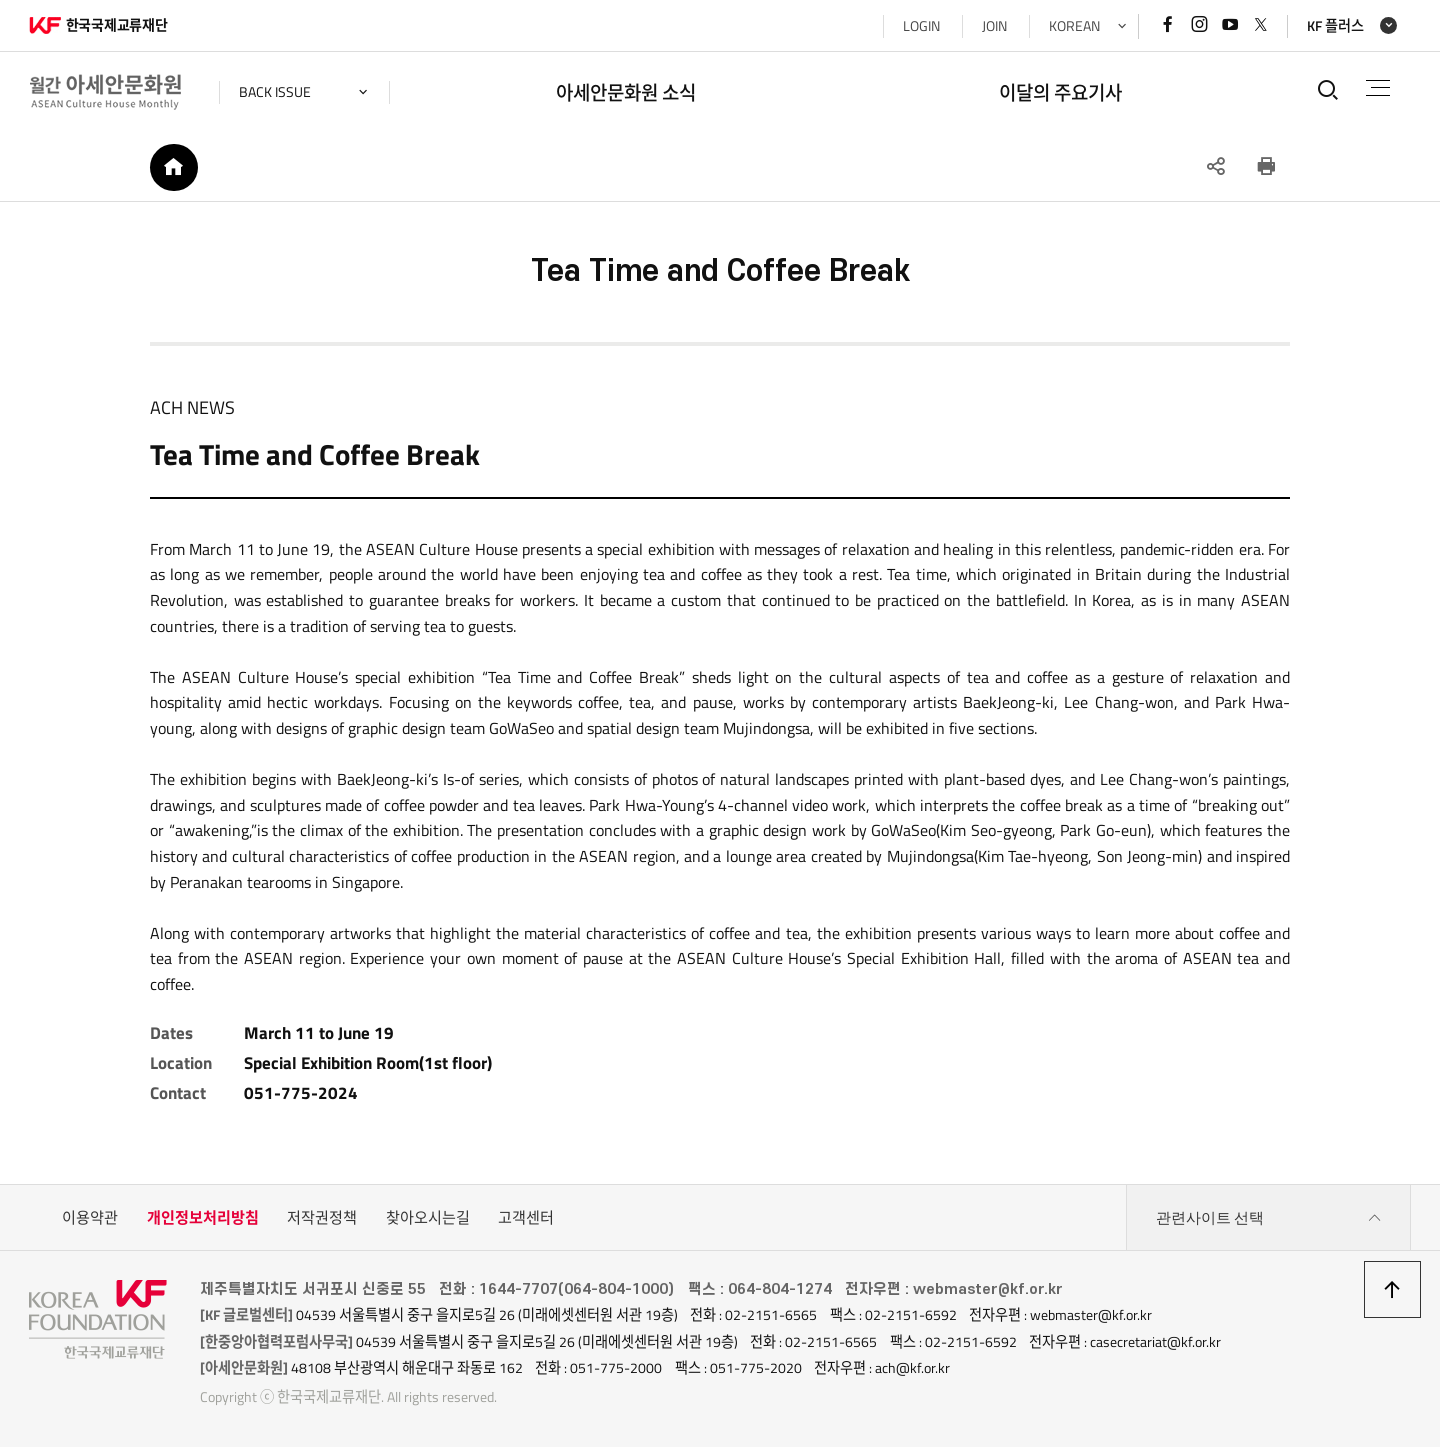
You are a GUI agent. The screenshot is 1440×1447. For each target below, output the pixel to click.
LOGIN (921, 26)
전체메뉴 (1378, 88)
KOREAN (1074, 26)
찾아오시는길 (428, 1217)
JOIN (994, 26)
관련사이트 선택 (1269, 1218)
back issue (275, 92)
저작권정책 (322, 1217)
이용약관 (90, 1217)
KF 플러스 (1335, 26)
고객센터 (526, 1217)
